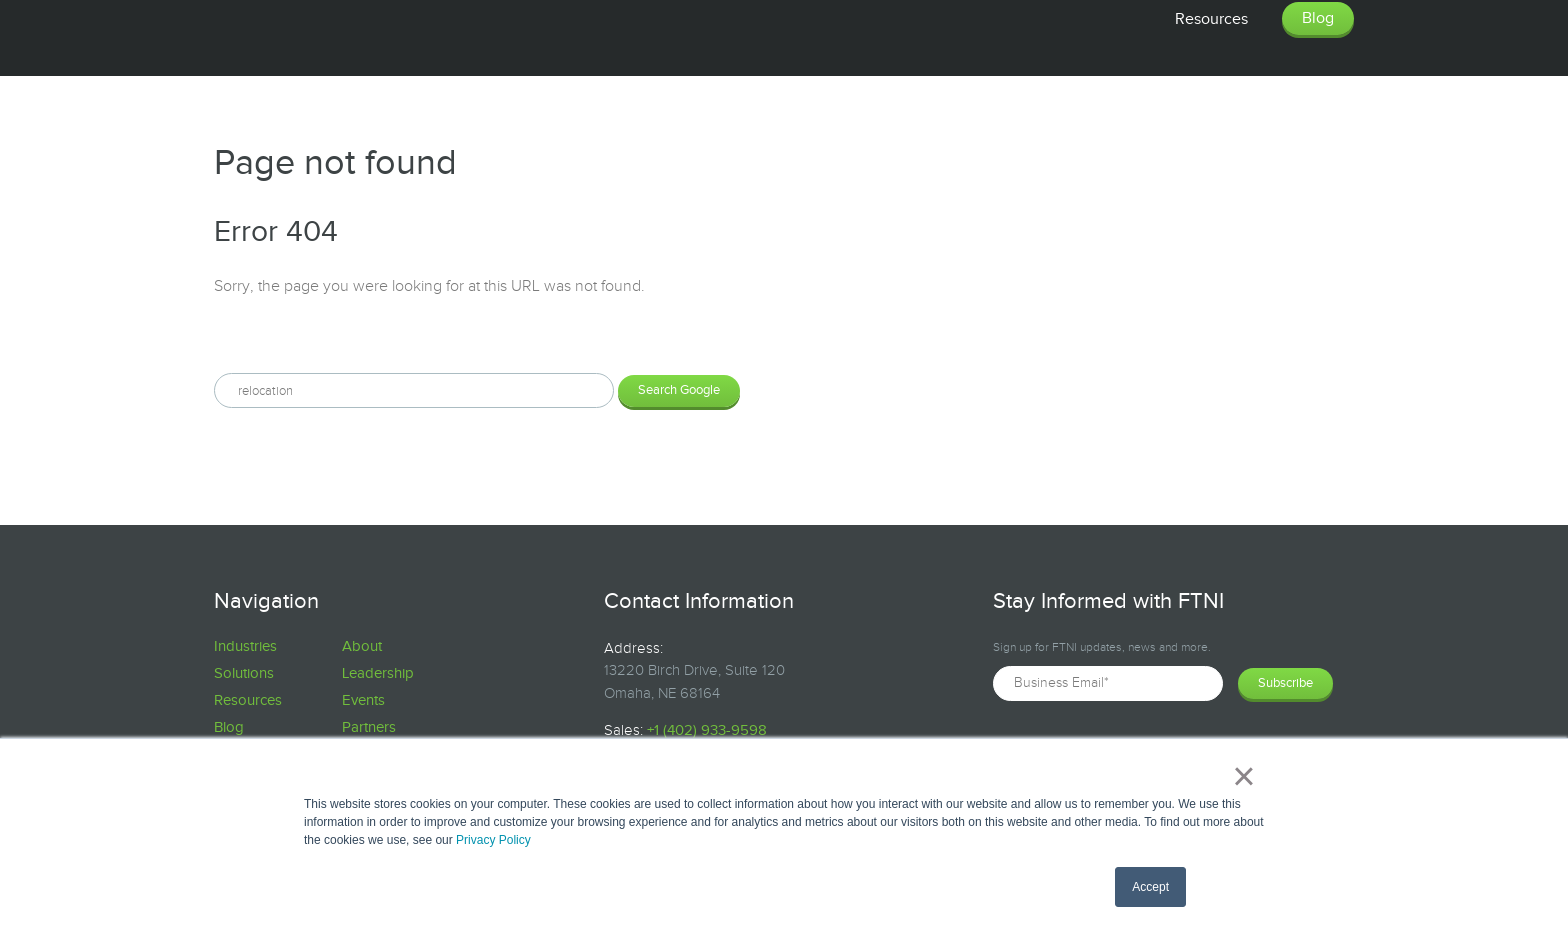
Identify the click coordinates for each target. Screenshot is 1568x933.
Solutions (244, 673)
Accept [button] (1150, 887)
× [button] (1243, 776)
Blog (229, 727)
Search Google (679, 390)
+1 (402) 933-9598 (707, 730)
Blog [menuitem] (1318, 18)
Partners (369, 727)
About (362, 646)
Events (363, 700)
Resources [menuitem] (1211, 19)
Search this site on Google (304, 339)
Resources (248, 700)
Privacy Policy (493, 840)
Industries (245, 646)
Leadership (378, 673)
